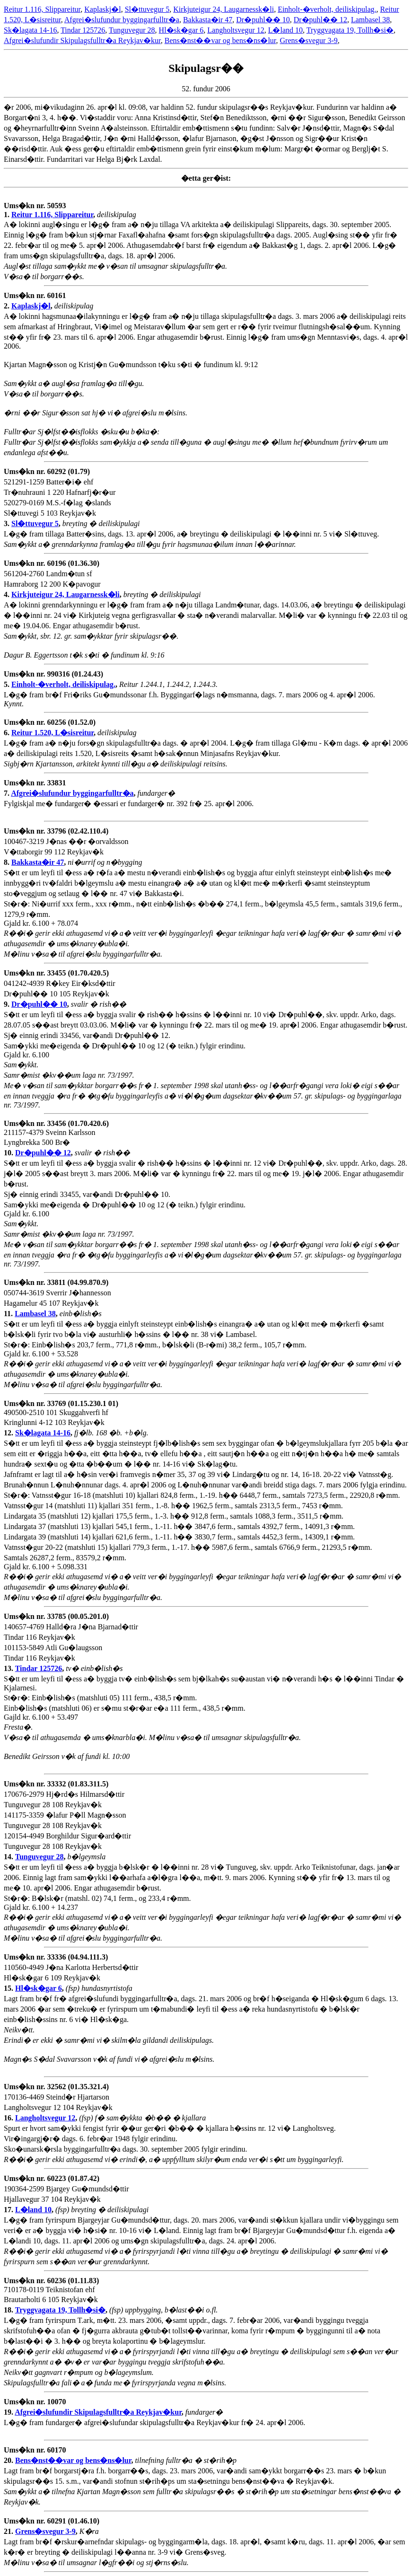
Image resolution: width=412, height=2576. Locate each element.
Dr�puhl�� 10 (262, 20)
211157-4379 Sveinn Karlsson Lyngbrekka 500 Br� (56, 1138)
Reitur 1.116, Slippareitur (42, 9)
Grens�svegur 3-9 (309, 40)
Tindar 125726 (83, 30)
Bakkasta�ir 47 (207, 20)
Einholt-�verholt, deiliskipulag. (327, 9)
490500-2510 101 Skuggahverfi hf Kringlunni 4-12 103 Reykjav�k (61, 1418)
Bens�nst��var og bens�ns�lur (220, 40)
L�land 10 (285, 30)
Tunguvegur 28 (132, 30)
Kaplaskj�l (102, 9)
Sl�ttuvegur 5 (147, 9)
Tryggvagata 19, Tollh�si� (350, 30)
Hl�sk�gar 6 (181, 30)
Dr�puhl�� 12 (320, 20)
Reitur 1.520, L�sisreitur (52, 733)
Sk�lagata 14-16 (30, 30)
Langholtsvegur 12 (235, 30)
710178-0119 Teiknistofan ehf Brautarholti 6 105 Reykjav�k (51, 2295)
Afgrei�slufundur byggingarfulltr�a (121, 20)
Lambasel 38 (370, 20)
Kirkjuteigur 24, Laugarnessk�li (223, 9)
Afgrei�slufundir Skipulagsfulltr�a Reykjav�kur (82, 40)
